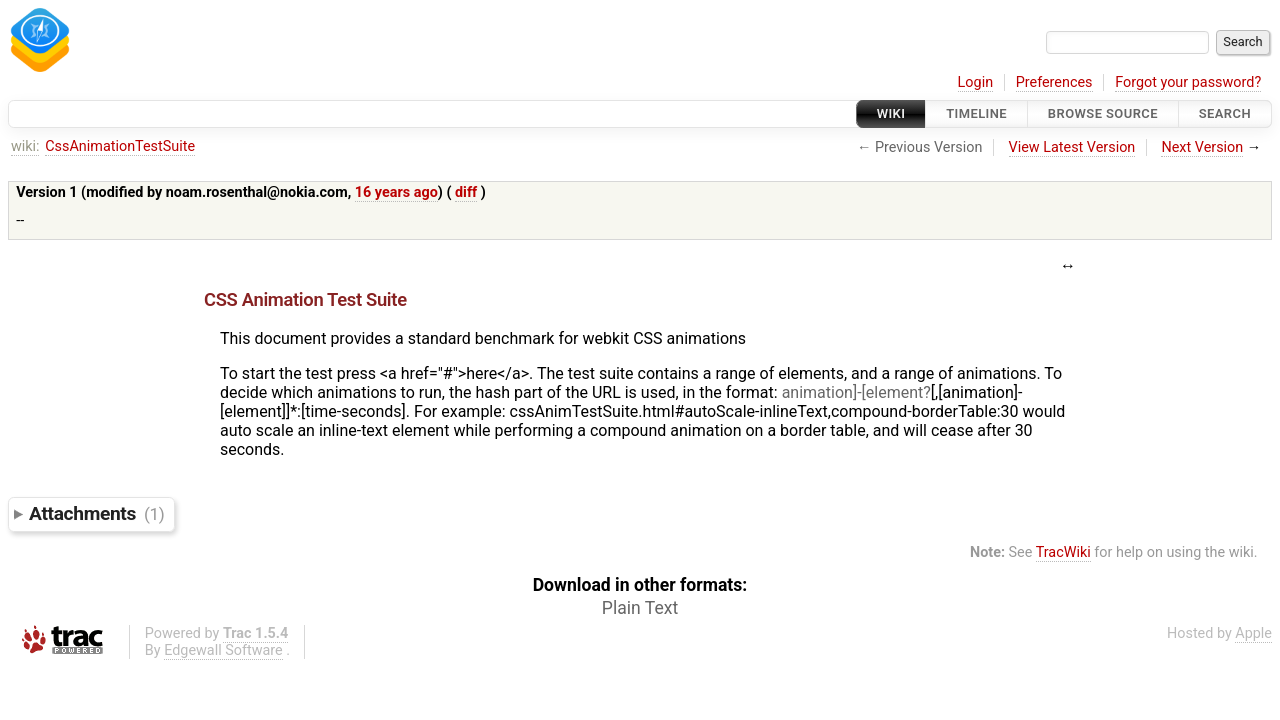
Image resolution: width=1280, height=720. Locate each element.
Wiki (891, 113)
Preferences (1054, 82)
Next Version (1202, 147)
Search (1225, 113)
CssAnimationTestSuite (120, 146)
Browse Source (1103, 113)
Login (976, 82)
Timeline (976, 113)
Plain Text (640, 608)
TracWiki (1063, 552)
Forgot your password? (1188, 82)
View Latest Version (1072, 147)
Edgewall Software (223, 650)
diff (466, 192)
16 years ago (396, 192)
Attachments (96, 513)
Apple (1253, 633)
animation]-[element (853, 392)
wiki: (25, 146)
